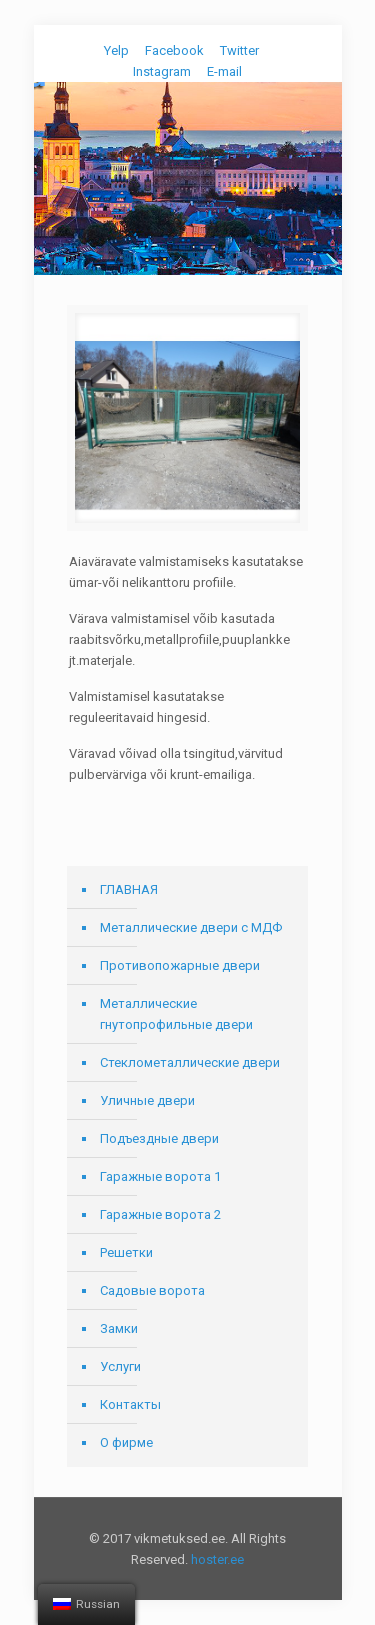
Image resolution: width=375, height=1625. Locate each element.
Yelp (116, 50)
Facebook (174, 50)
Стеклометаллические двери (190, 1062)
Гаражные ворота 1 (160, 1176)
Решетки (126, 1252)
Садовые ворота (152, 1290)
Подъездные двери (159, 1138)
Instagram (162, 71)
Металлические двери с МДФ (191, 927)
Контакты (130, 1404)
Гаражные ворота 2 (160, 1214)
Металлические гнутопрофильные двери (176, 1014)
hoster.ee (217, 1559)
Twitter (239, 50)
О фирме (126, 1442)
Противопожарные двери (180, 965)
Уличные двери (147, 1100)
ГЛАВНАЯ (129, 889)
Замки (119, 1328)
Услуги (120, 1366)
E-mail (224, 71)
